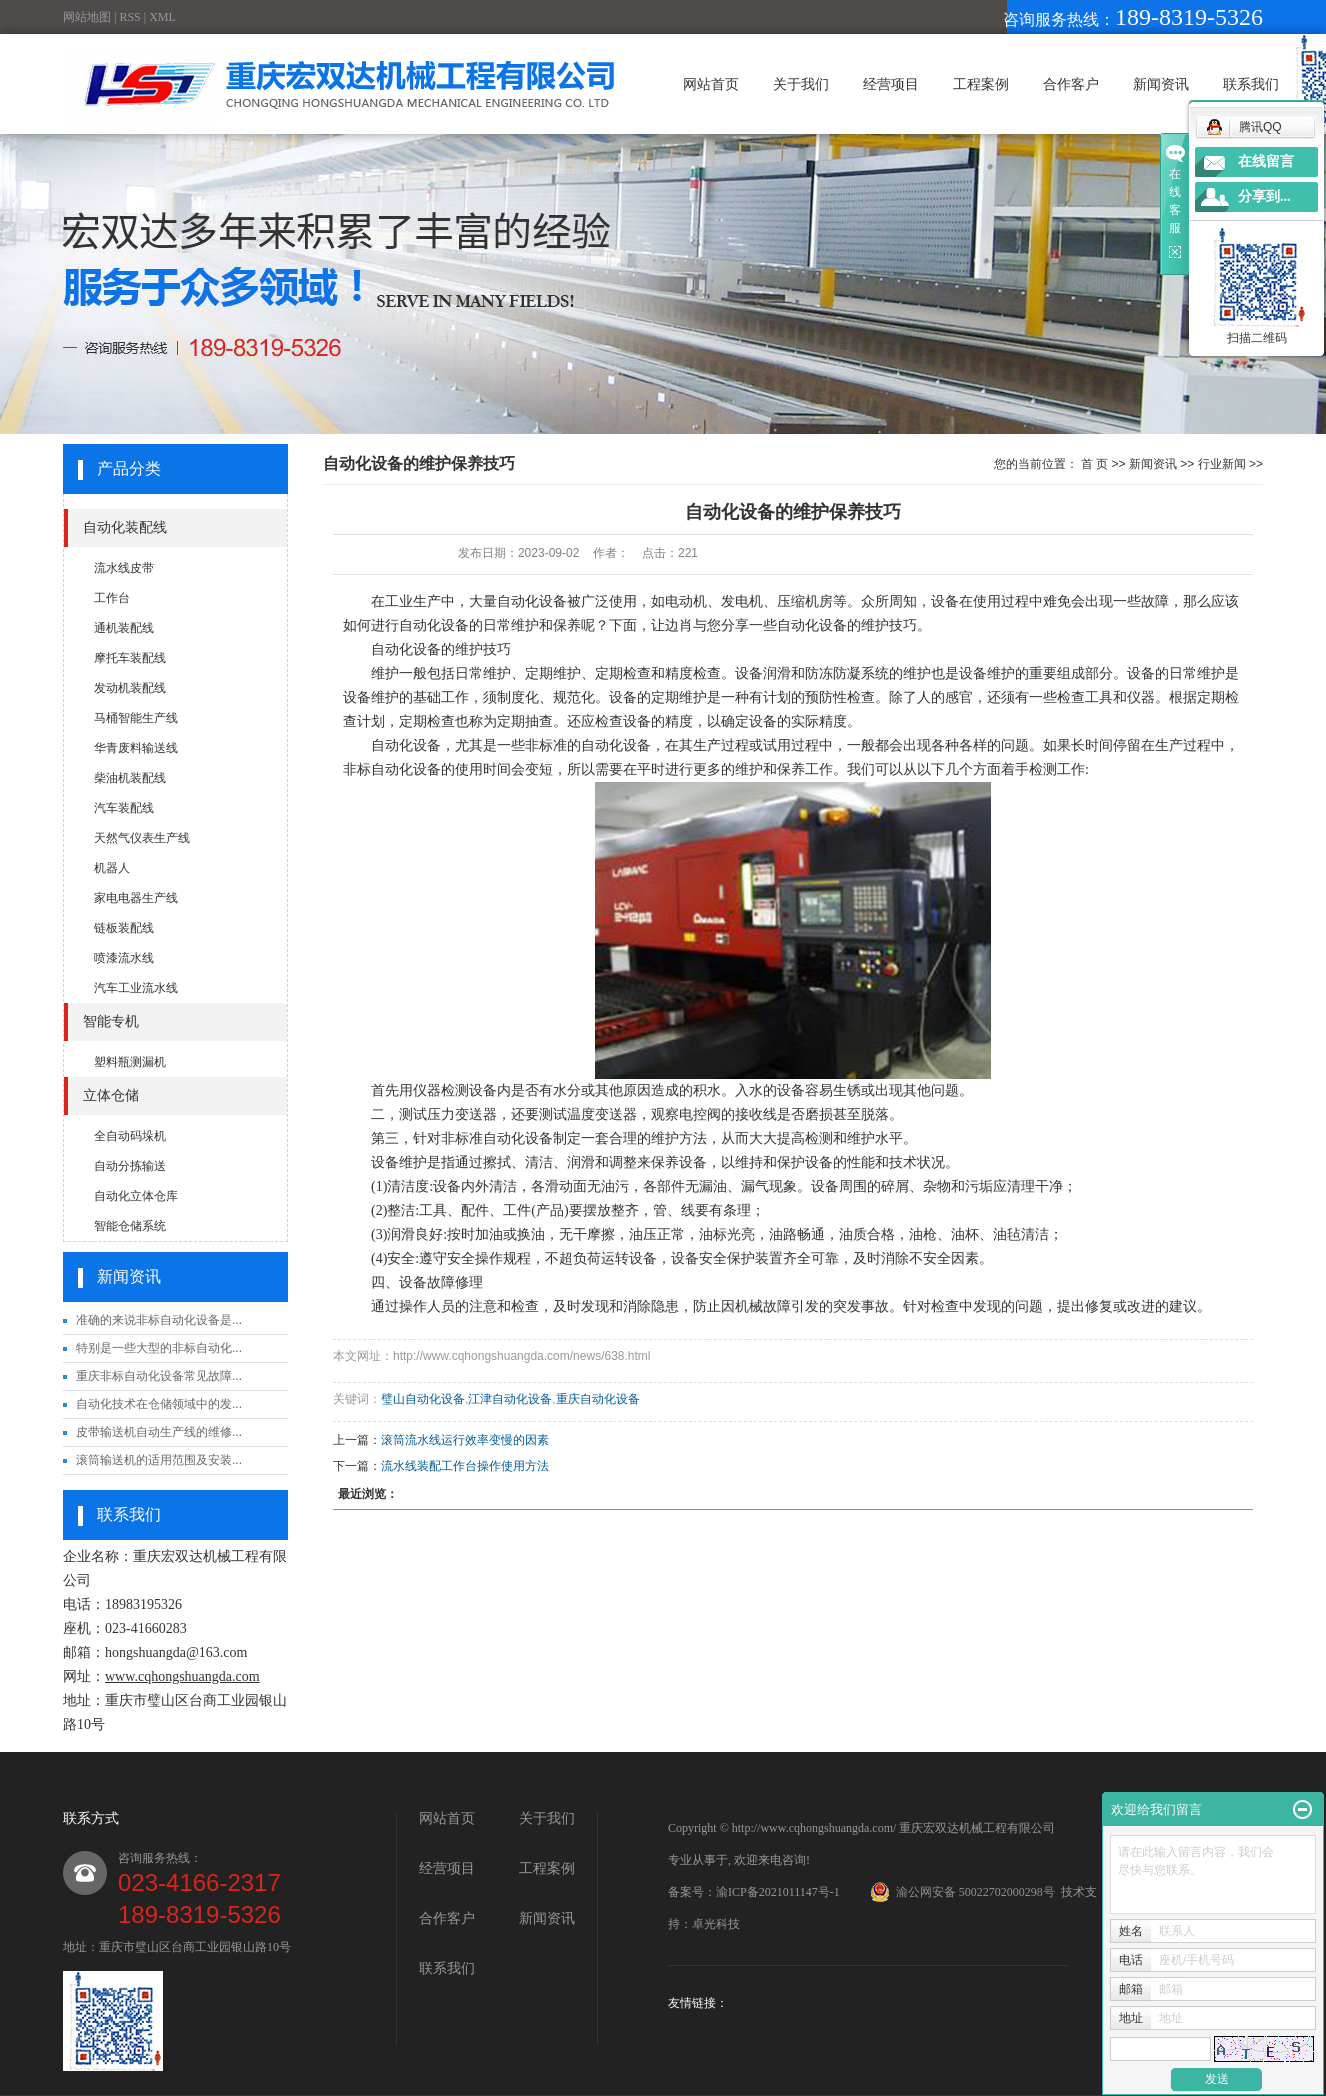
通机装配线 (124, 628)
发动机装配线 (130, 688)
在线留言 (1266, 161)
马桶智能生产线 (136, 718)
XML (162, 17)
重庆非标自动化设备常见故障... (159, 1376)
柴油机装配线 (130, 778)
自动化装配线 (125, 527)
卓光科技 (716, 1924)
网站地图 (87, 17)
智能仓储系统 (130, 1226)
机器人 (112, 868)
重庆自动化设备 (598, 1399)
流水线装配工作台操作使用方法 (465, 1466)
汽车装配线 (124, 808)
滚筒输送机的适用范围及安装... (159, 1460)
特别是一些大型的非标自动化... (159, 1348)
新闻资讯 (1161, 84)
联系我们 (1251, 84)
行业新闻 (1222, 464)
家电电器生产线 (136, 898)
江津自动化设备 (510, 1399)
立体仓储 (111, 1095)
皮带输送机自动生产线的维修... (159, 1432)
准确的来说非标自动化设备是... (159, 1320)
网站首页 (711, 84)
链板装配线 (124, 928)
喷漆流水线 (124, 958)
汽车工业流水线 (136, 988)
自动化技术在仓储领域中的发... (159, 1404)
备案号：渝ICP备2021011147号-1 (754, 1892)
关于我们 (801, 84)
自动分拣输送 (130, 1166)
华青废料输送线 (136, 748)
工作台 (112, 598)
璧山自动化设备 (423, 1399)
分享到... (1264, 196)
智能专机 (111, 1021)
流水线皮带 (124, 568)
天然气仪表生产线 (142, 838)
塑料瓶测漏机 (130, 1062)
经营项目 (891, 84)
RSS (129, 17)
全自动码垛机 (130, 1136)
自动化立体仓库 (136, 1196)
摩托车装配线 (130, 658)
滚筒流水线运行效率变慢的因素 (465, 1440)
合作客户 (1071, 84)
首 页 (1094, 464)
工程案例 (981, 84)
